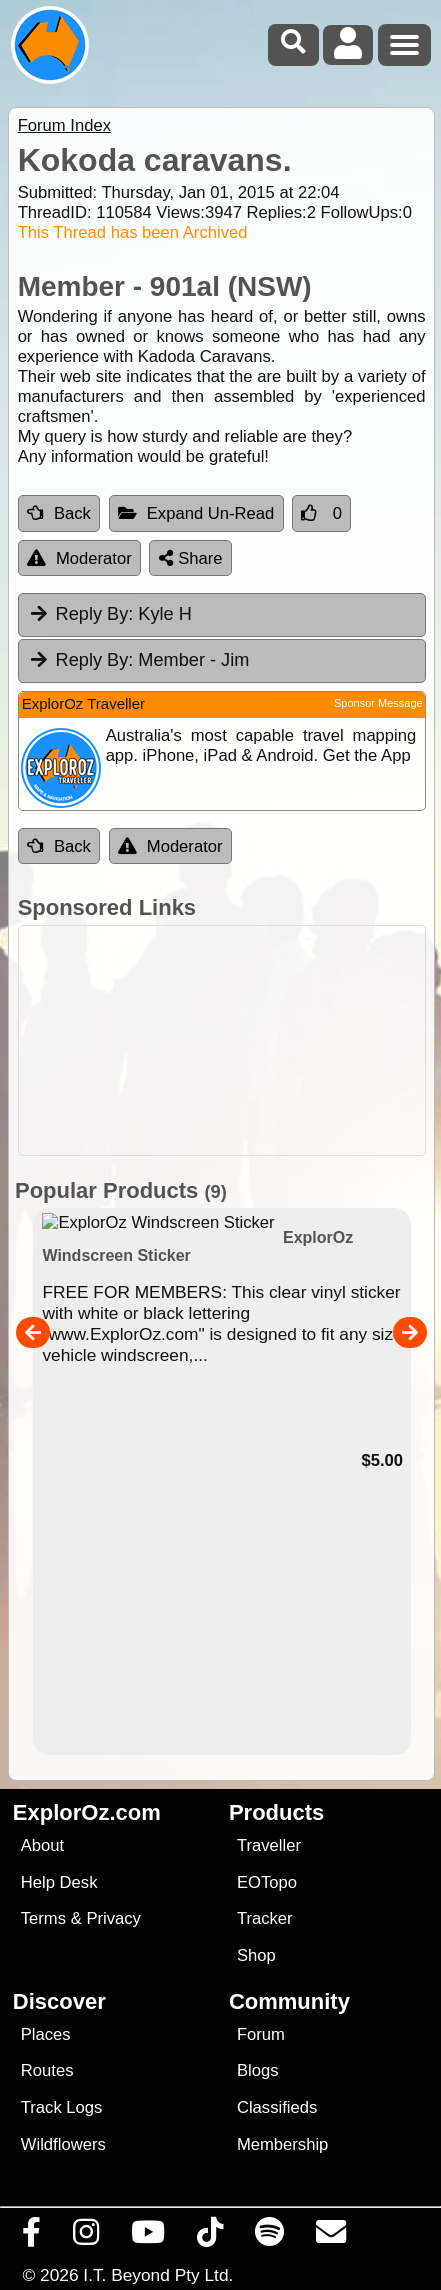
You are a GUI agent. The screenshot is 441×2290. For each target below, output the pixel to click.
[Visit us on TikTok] (210, 2237)
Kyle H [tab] (110, 614)
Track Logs (62, 2107)
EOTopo (267, 1882)
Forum (261, 2034)
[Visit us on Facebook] (32, 2237)
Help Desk (59, 1882)
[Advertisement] (231, 1040)
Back (59, 513)
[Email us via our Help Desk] (331, 2237)
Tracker (265, 1918)
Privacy (113, 1918)
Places (46, 2034)
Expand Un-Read (196, 513)
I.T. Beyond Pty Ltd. (158, 2275)
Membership (282, 2144)
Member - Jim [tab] (139, 660)
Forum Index (64, 125)
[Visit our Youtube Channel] (148, 2237)
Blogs (258, 2070)
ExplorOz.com (87, 1812)
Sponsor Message (378, 703)
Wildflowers (63, 2144)
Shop (256, 1955)
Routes (47, 2070)
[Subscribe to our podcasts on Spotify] (270, 2237)
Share (191, 558)
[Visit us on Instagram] (86, 2237)
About (42, 1845)
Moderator (79, 558)
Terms (43, 1918)
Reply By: (95, 614)
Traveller (269, 1845)
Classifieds (277, 2107)
